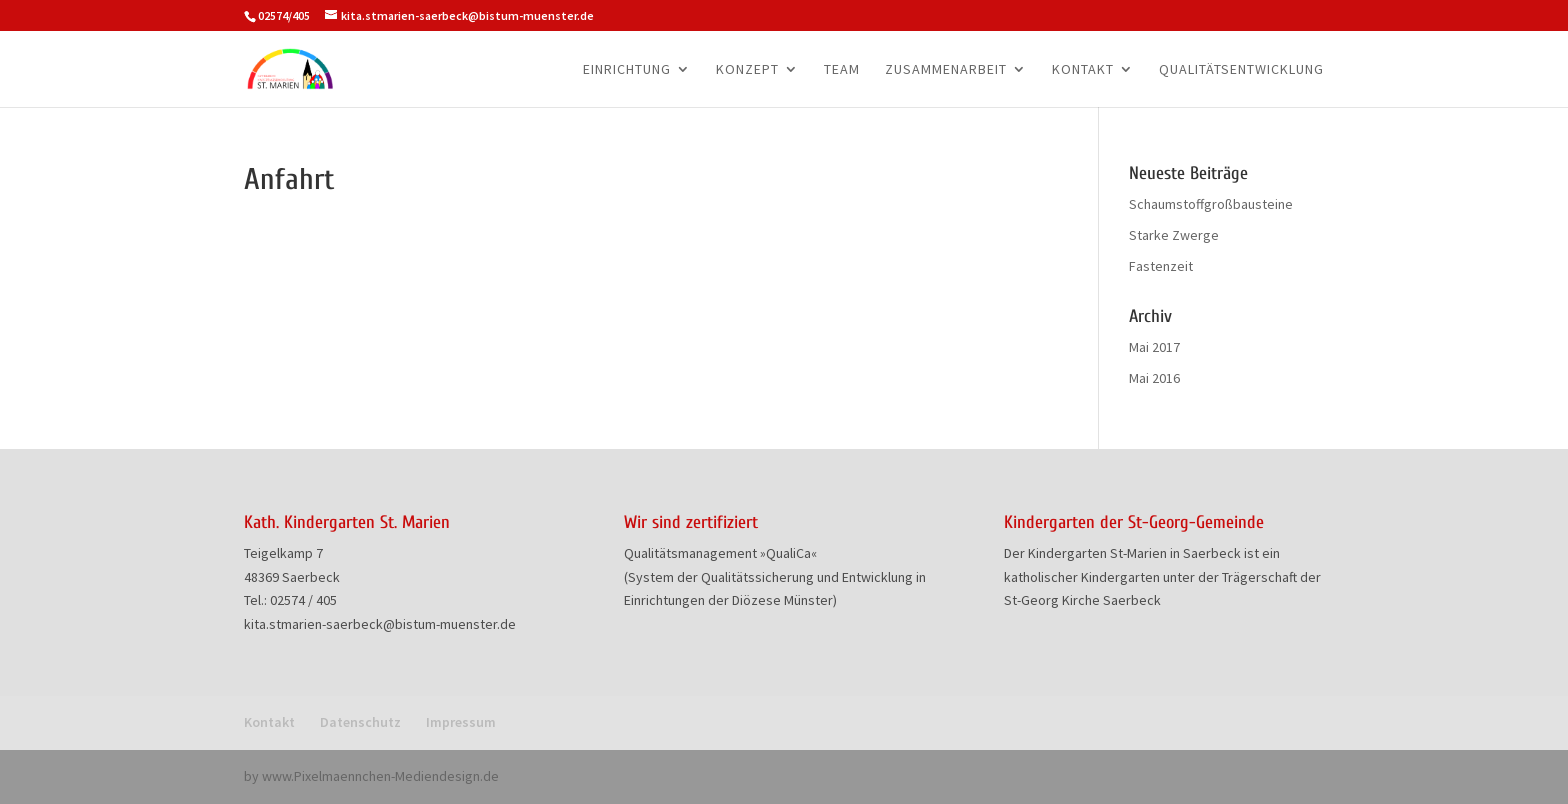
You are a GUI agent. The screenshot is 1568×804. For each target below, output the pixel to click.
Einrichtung (627, 70)
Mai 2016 (1154, 378)
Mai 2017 (1154, 347)
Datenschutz (360, 722)
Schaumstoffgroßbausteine (1211, 204)
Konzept (747, 70)
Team (842, 70)
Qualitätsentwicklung (1241, 70)
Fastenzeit (1161, 266)
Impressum (461, 722)
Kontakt (1083, 70)
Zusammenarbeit (946, 70)
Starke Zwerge (1174, 235)
